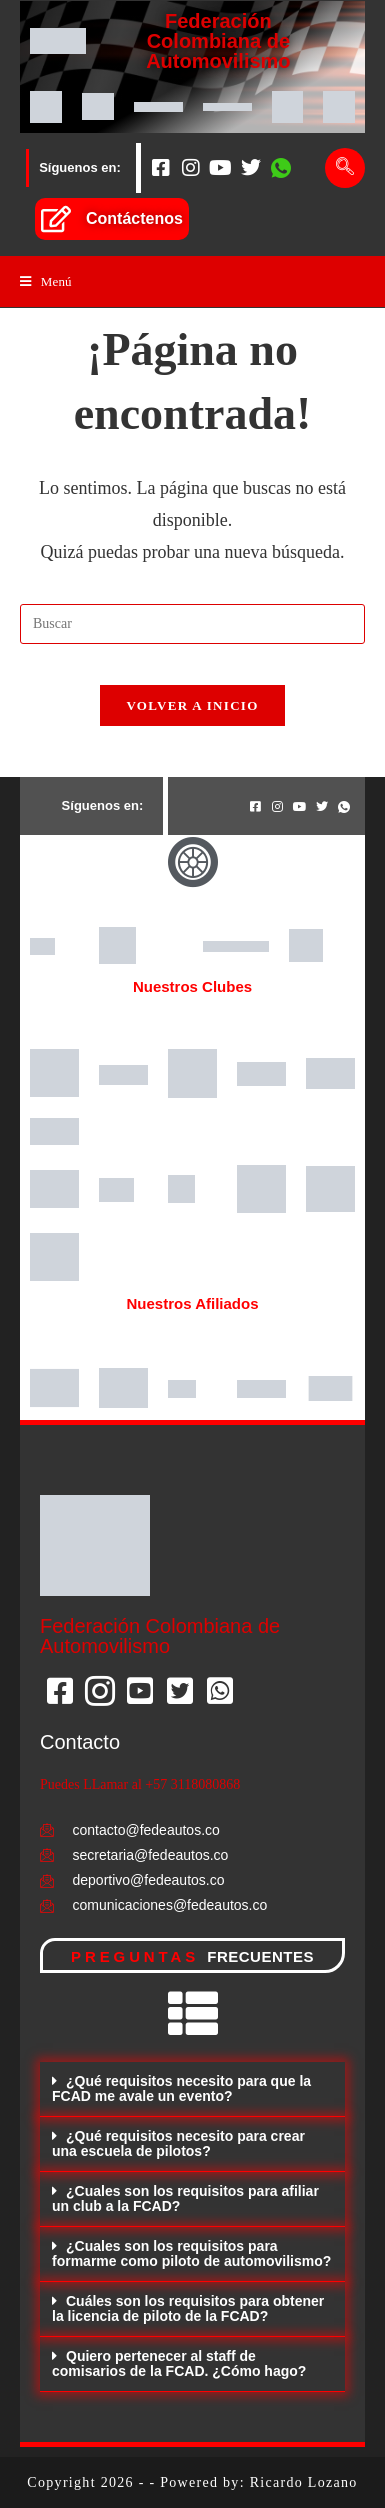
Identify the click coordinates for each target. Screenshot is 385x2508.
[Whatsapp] (281, 168)
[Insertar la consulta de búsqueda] (192, 624)
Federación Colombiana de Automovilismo (218, 41)
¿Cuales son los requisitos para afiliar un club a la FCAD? (185, 2198)
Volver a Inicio (192, 705)
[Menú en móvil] (46, 281)
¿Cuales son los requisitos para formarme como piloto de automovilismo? (191, 2253)
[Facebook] (161, 168)
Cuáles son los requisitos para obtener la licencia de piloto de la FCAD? (188, 2308)
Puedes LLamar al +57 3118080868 (140, 1784)
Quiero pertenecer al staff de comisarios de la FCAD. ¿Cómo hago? (179, 2363)
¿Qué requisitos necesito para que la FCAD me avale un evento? (181, 2088)
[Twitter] (251, 168)
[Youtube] (221, 168)
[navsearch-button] (345, 168)
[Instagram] (191, 168)
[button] (192, 2089)
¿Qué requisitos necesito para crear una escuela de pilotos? (178, 2143)
